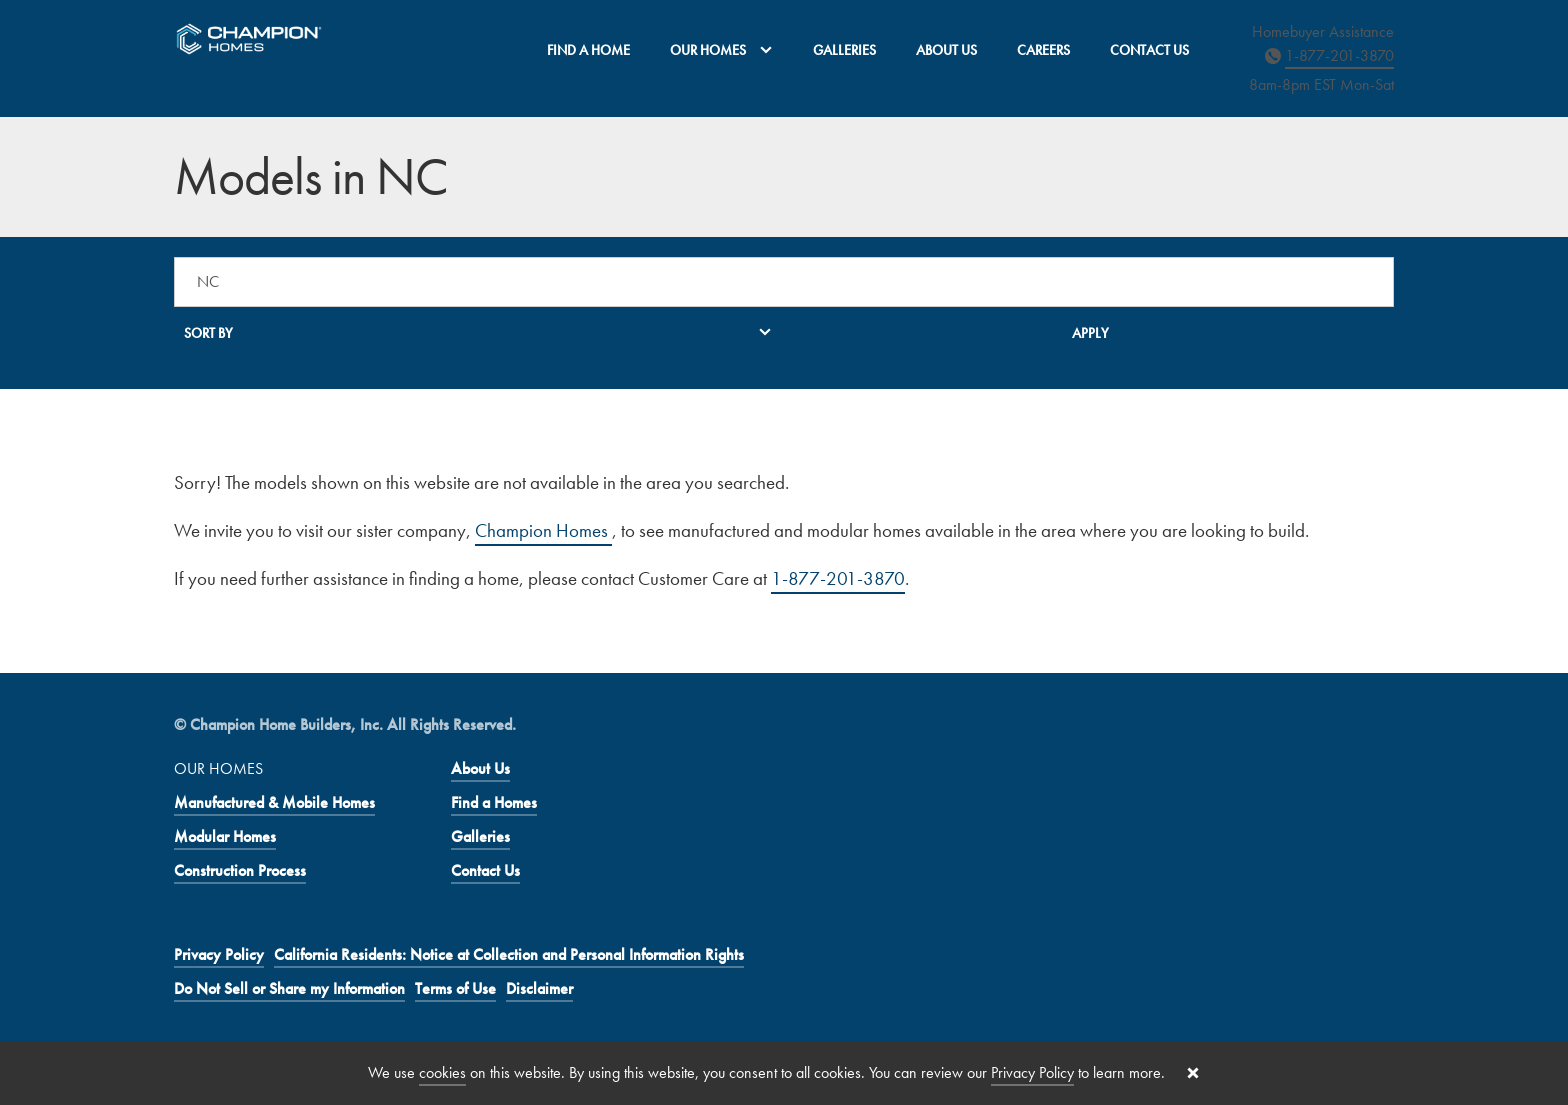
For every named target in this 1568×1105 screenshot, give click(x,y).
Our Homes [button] (721, 50)
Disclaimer (539, 988)
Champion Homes (543, 530)
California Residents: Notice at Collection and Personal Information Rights (509, 954)
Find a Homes (494, 802)
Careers (1043, 50)
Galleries (844, 50)
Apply (1090, 333)
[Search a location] (784, 282)
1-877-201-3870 (1339, 55)
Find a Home (588, 50)
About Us (946, 50)
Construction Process (240, 870)
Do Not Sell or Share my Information (289, 988)
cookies (442, 1072)
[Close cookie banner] (1193, 1073)
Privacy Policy (219, 954)
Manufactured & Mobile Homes (274, 802)
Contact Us (1149, 50)
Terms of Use (455, 988)
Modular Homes (225, 836)
